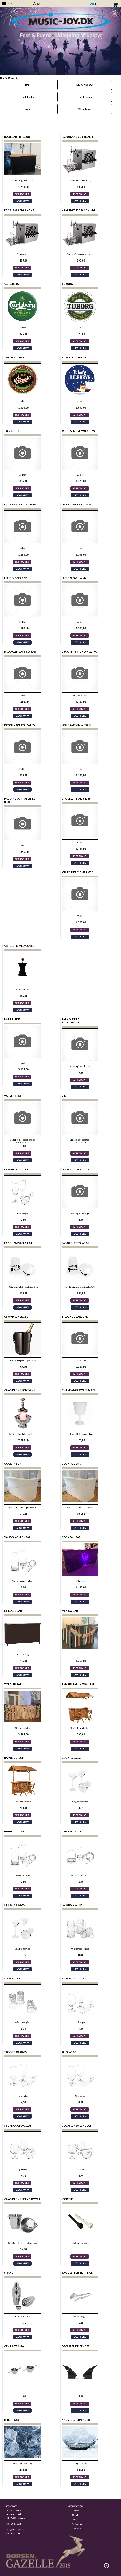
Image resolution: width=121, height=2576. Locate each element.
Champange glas (16, 1169)
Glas (27, 108)
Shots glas (12, 1978)
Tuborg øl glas (73, 1978)
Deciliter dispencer (76, 2346)
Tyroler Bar (13, 1684)
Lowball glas (71, 1831)
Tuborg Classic (15, 357)
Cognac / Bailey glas (76, 2125)
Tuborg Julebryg (74, 357)
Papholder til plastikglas (72, 1021)
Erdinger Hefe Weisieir (20, 504)
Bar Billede (12, 1019)
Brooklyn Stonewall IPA (79, 651)
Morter (67, 2199)
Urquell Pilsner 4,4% (76, 798)
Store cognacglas (17, 2125)
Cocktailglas (71, 1757)
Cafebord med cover (19, 945)
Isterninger (12, 2419)
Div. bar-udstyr (84, 84)
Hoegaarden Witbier (77, 725)
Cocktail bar (13, 1463)
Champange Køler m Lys (78, 1390)
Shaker (9, 2272)
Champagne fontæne (19, 1390)
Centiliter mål (14, 2346)
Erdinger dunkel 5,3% (77, 504)
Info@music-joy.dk (15, 2529)
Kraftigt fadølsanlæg (78, 210)
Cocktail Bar (71, 1537)
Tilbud (75, 2515)
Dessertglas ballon (76, 1169)
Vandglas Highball (18, 1537)
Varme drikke (13, 1095)
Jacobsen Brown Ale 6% (78, 430)
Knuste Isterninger (76, 2419)
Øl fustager (84, 108)
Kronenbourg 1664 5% (19, 725)
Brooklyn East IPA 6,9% (20, 651)
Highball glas (14, 1831)
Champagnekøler (16, 1316)
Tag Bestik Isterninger (78, 2272)
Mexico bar (70, 1610)
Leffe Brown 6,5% (74, 578)
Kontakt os (76, 2528)
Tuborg (67, 283)
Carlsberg (11, 283)
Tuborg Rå (11, 430)
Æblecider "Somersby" (77, 872)
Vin (64, 1095)
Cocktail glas (14, 1904)
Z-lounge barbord (75, 1316)
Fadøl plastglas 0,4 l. (77, 1243)
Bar (27, 84)
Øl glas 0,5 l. (70, 2052)
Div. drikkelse (27, 96)
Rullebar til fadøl (17, 136)
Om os (75, 2519)
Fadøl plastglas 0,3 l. (19, 1243)
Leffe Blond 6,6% (15, 578)
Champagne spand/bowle (22, 2199)
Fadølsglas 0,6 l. (73, 1904)
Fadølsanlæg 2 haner (77, 136)
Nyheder (75, 2510)
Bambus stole (14, 1757)
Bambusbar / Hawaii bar (78, 1684)
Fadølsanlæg (85, 96)
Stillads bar (13, 1610)
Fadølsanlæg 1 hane (19, 210)
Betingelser (77, 2524)
